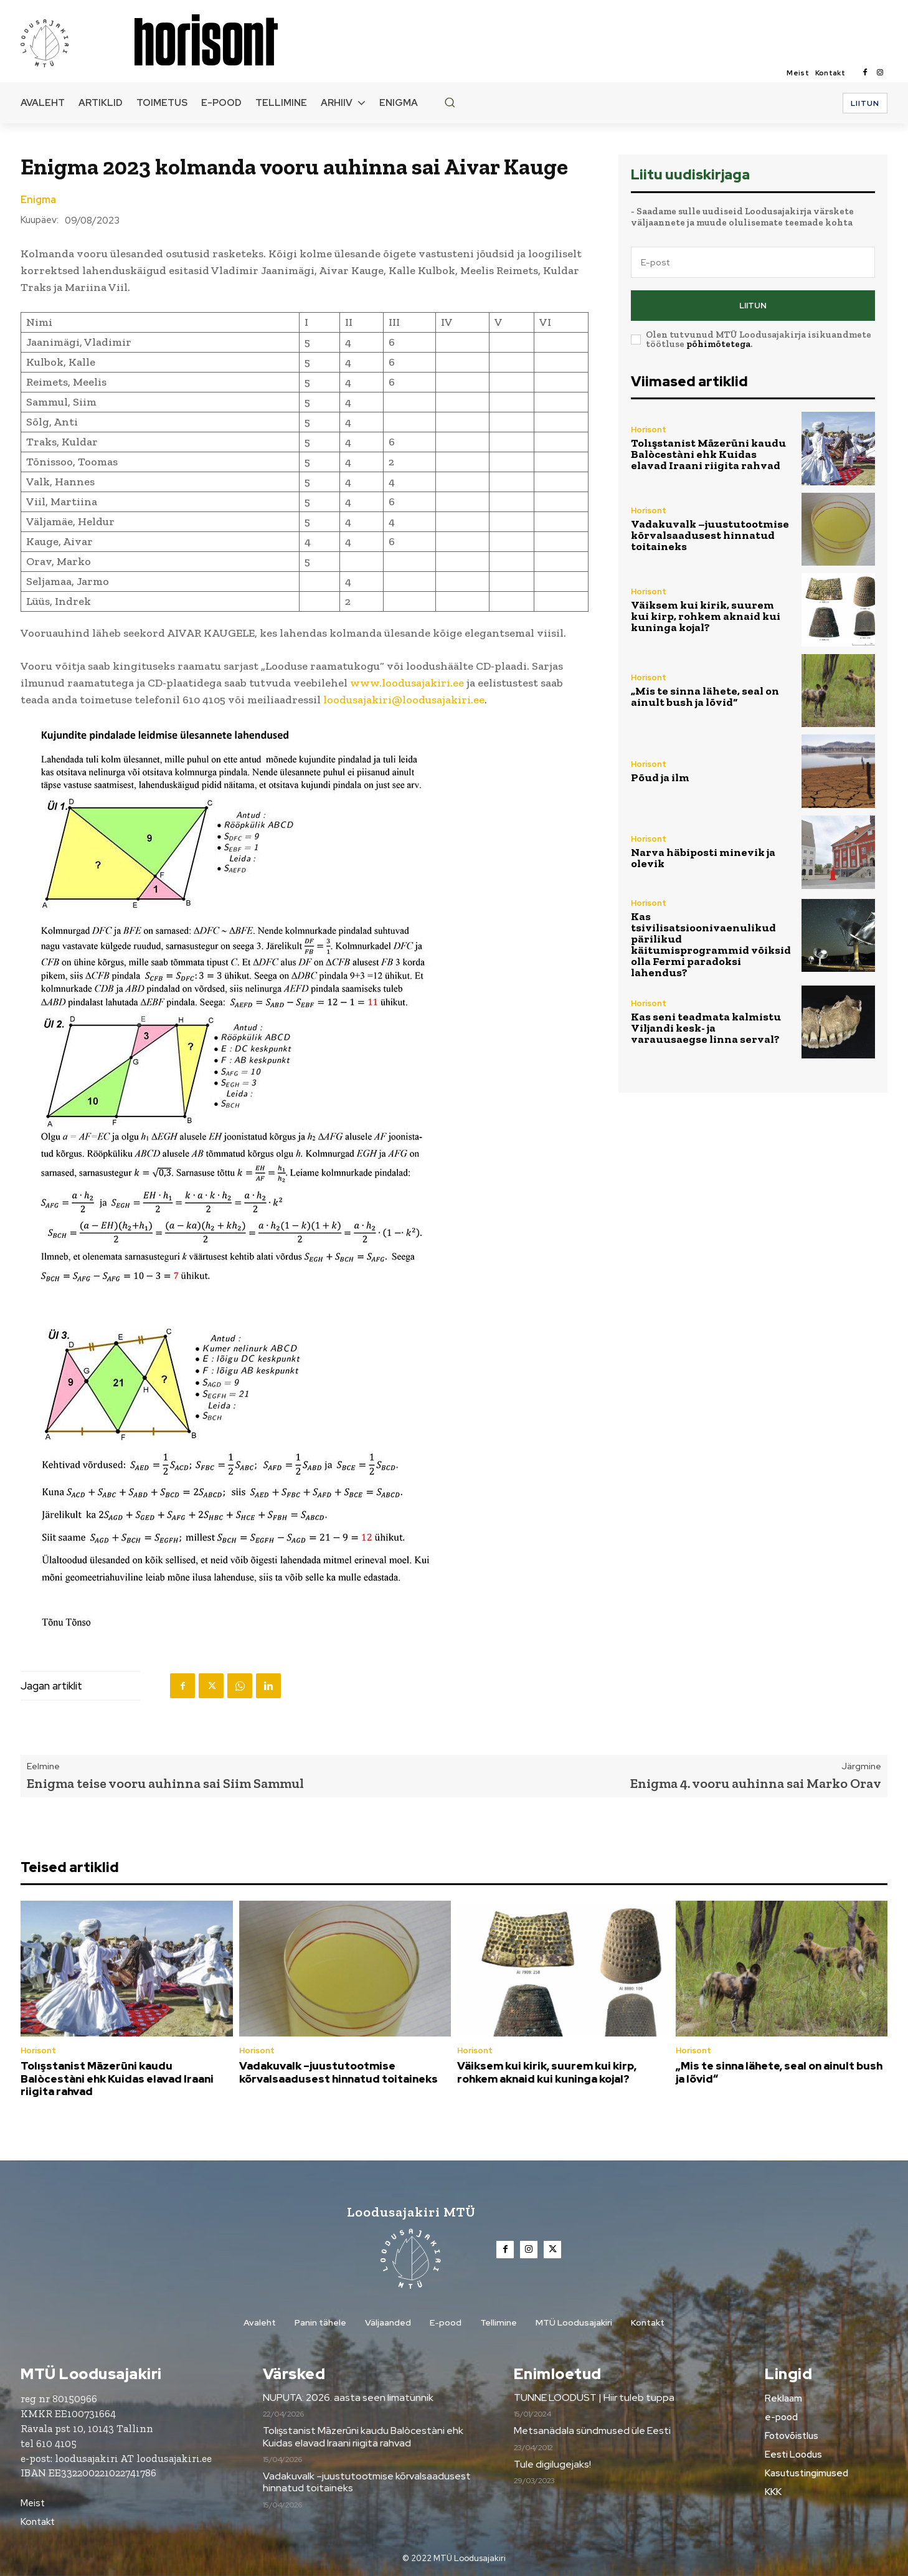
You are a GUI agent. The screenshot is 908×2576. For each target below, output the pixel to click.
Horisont (648, 429)
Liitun (753, 305)
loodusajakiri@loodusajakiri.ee (404, 699)
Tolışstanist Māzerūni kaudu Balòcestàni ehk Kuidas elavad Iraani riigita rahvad (708, 454)
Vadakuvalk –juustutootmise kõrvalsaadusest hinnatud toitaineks (710, 535)
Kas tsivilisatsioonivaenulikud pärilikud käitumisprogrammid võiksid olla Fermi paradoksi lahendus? (711, 944)
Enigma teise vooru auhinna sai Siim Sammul (165, 1783)
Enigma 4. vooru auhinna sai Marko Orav (755, 1783)
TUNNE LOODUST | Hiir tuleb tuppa (594, 2397)
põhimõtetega (718, 343)
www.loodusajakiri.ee (407, 683)
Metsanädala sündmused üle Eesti (592, 2430)
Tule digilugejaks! (552, 2464)
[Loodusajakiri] (77, 42)
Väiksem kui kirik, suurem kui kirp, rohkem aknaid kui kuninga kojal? (705, 616)
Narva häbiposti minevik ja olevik (703, 857)
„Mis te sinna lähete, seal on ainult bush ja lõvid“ (705, 696)
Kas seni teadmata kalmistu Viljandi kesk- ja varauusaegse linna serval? (706, 1028)
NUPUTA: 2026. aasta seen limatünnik (348, 2397)
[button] (449, 102)
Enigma (38, 200)
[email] (753, 262)
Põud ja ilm (660, 777)
